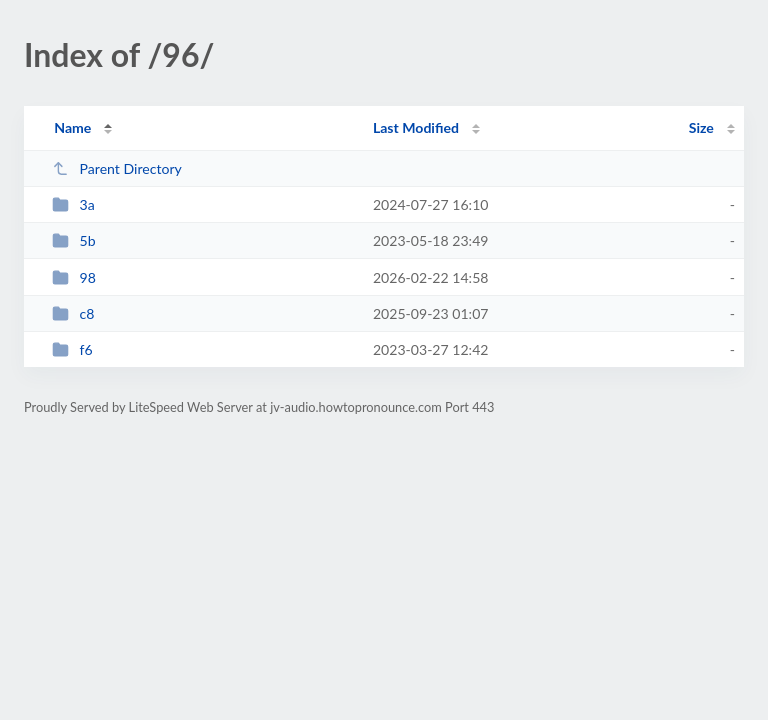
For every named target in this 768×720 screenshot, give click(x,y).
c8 (73, 313)
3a (73, 204)
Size (701, 127)
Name (72, 127)
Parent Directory (117, 168)
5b (74, 240)
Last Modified (416, 127)
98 (74, 277)
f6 (72, 349)
